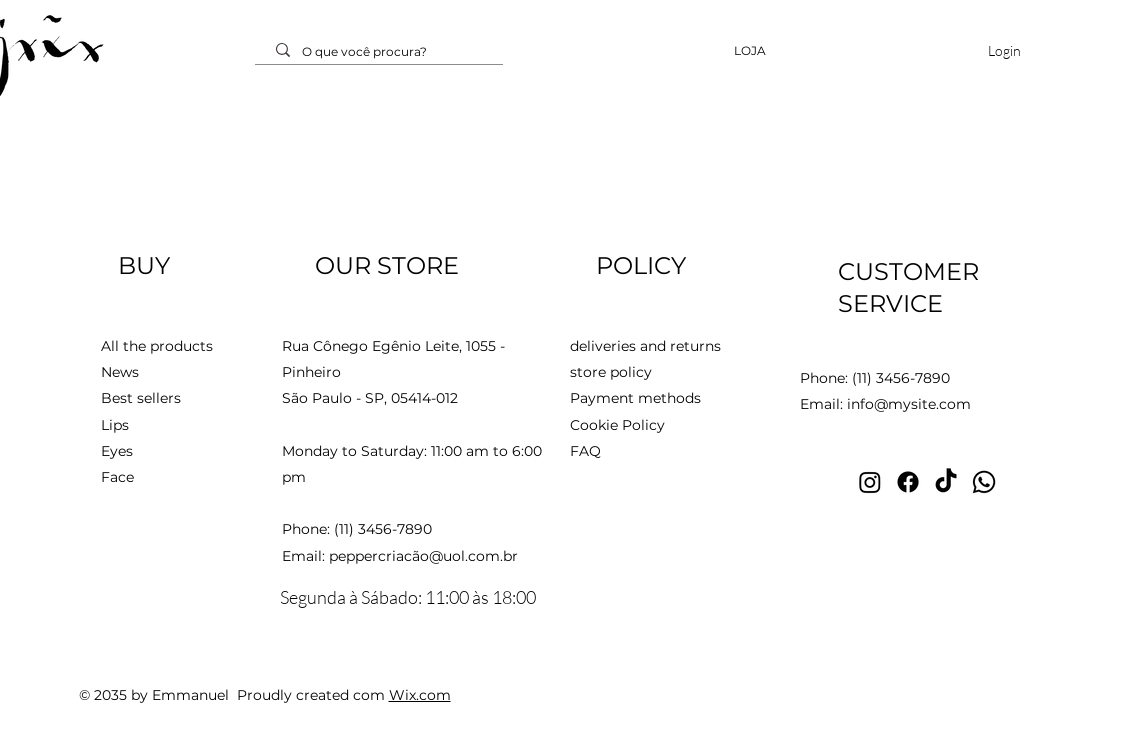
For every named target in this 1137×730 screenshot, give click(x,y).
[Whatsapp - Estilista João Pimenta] (984, 482)
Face (117, 477)
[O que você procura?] (381, 52)
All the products (157, 346)
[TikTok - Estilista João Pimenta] (946, 482)
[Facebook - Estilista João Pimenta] (908, 482)
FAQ (585, 451)
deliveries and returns (645, 346)
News (120, 372)
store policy (611, 372)
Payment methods (635, 398)
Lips (115, 425)
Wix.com (420, 695)
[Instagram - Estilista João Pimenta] (870, 482)
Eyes (119, 451)
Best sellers (141, 398)
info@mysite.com (909, 404)
